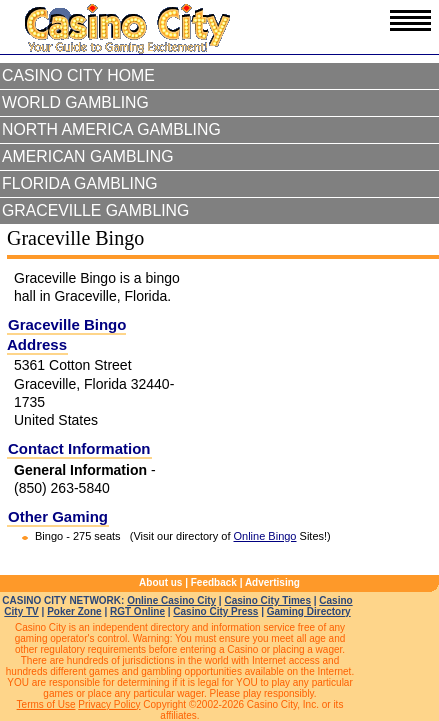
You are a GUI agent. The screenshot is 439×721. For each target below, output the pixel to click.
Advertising (272, 582)
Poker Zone (74, 611)
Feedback (214, 582)
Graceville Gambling (95, 210)
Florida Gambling (80, 183)
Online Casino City (171, 600)
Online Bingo (265, 536)
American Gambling (88, 156)
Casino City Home (78, 75)
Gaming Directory (309, 611)
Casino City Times (267, 600)
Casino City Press (215, 611)
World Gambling (75, 102)
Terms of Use (46, 704)
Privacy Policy (109, 704)
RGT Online (137, 611)
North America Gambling (111, 129)
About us (160, 582)
